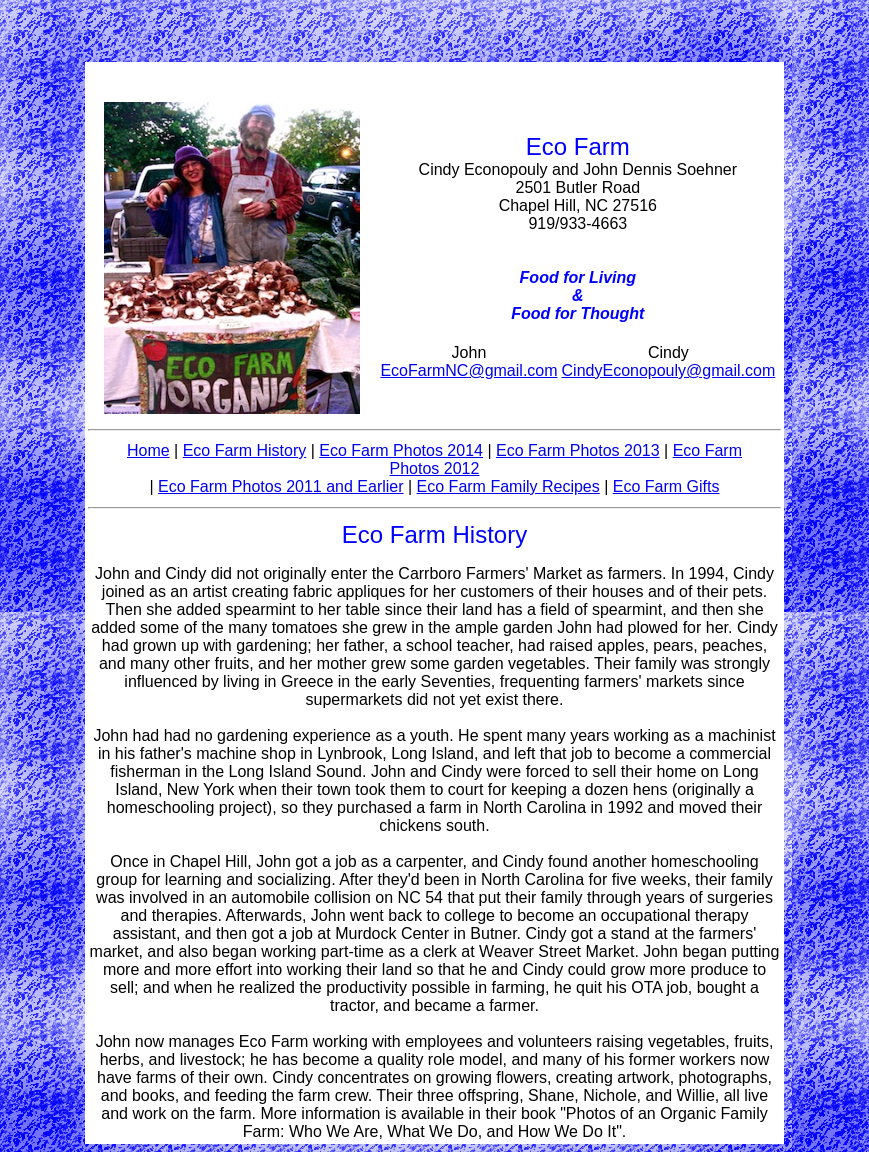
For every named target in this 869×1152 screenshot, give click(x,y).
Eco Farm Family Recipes (508, 486)
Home (148, 450)
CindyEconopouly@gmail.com (669, 370)
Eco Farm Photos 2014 (401, 450)
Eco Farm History (245, 450)
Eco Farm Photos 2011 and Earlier (280, 486)
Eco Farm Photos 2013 (578, 450)
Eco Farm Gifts (666, 486)
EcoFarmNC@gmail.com (468, 370)
